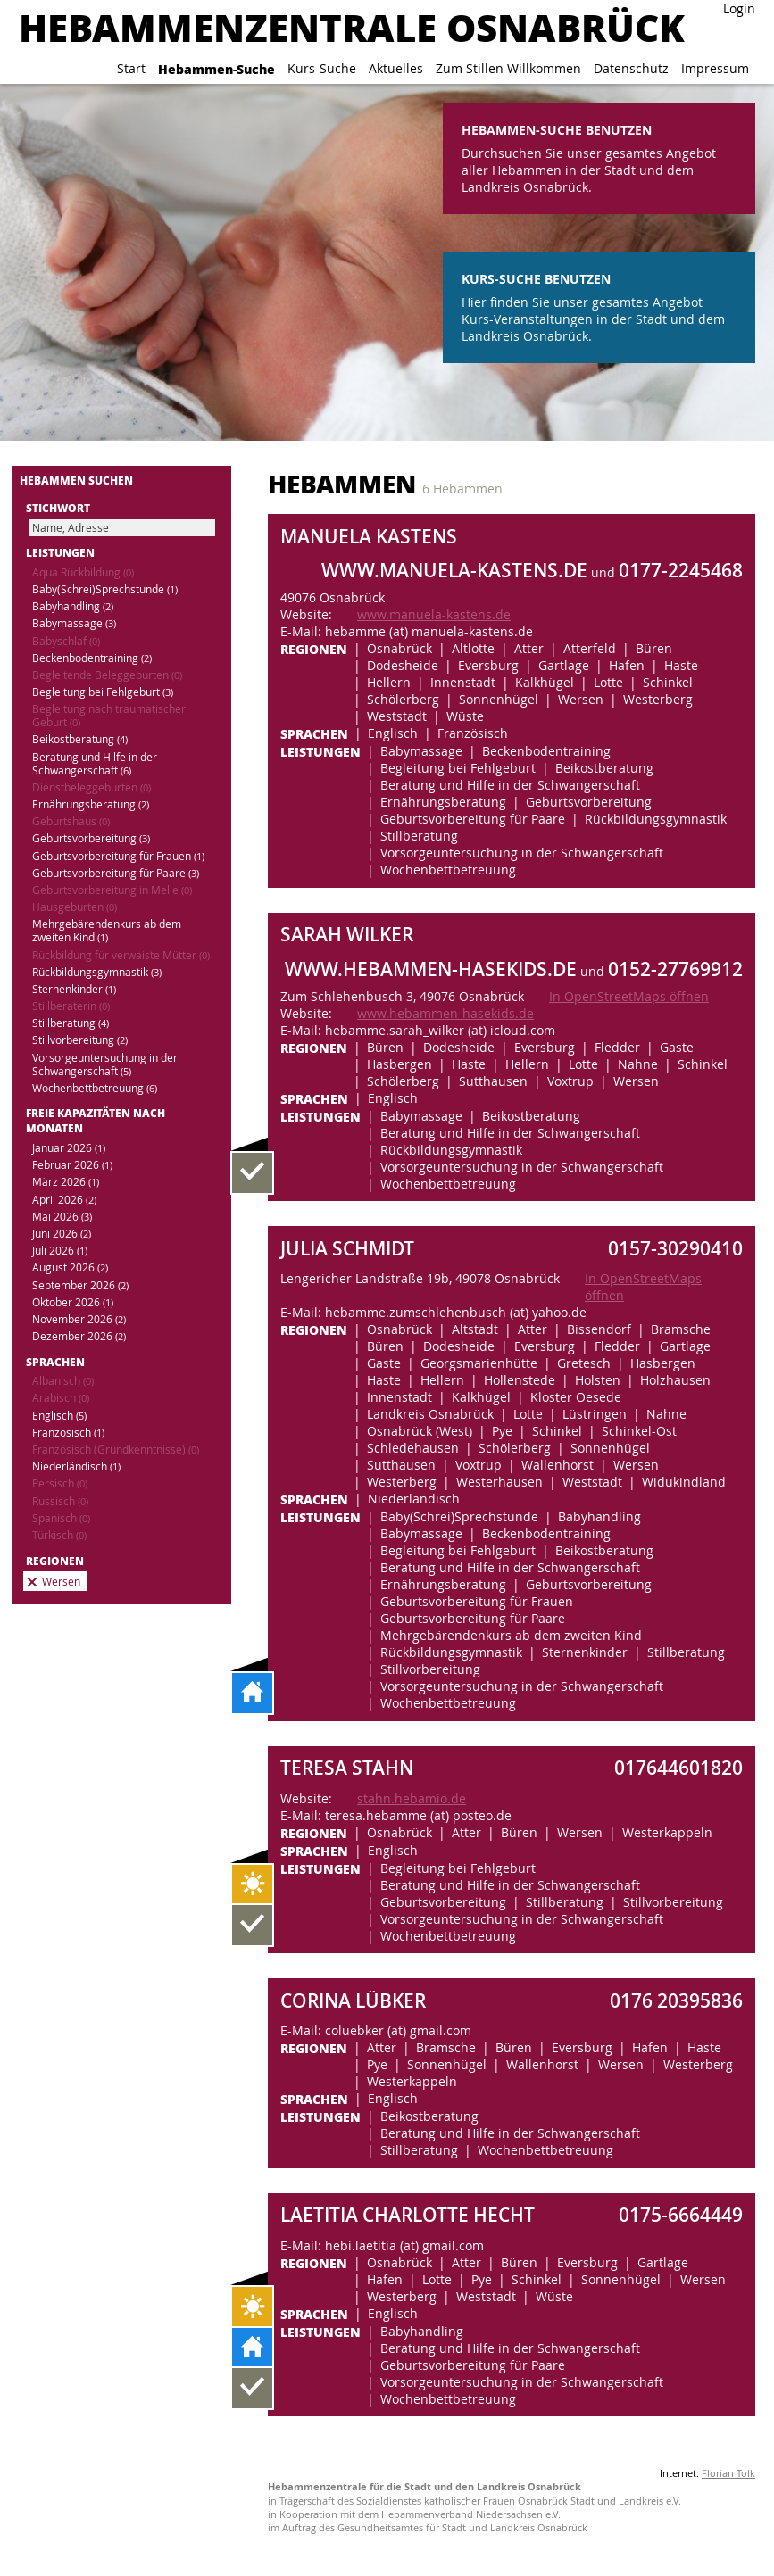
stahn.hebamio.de (411, 1798)
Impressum (715, 68)
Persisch (59, 1483)
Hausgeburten (74, 907)
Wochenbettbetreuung (94, 1088)
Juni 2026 (61, 1233)
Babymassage (74, 623)
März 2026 (65, 1182)
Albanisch (63, 1380)
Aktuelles (396, 68)
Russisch (60, 1501)
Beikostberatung (80, 739)
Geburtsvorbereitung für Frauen (118, 856)
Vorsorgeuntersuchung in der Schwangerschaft (105, 1064)
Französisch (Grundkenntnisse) (115, 1449)
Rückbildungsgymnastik (97, 972)
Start (131, 68)
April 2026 (64, 1199)
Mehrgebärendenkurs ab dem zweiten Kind (106, 930)
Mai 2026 (62, 1216)
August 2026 (70, 1267)
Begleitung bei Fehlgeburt (102, 692)
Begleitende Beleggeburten (107, 675)
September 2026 (80, 1285)
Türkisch (59, 1535)
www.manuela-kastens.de (434, 614)
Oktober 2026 (72, 1302)
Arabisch (60, 1397)
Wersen (61, 1581)
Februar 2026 (72, 1165)
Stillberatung (70, 1023)
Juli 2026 (59, 1250)
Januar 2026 (68, 1148)
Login (739, 8)
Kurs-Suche (321, 68)
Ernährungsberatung (90, 804)
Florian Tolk (728, 2473)
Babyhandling (72, 606)
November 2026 (79, 1319)
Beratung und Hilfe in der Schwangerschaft (94, 763)
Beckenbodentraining (92, 658)
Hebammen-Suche (216, 69)
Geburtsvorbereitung (91, 838)
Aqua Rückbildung (83, 572)
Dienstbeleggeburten (91, 787)
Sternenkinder (74, 989)
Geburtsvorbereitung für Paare (115, 873)
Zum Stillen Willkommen (508, 68)
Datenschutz (631, 68)
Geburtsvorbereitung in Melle (112, 890)
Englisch (59, 1415)
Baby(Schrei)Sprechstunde (105, 589)
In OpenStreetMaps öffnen (629, 996)
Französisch (68, 1432)
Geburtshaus (71, 821)
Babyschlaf (66, 641)
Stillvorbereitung (80, 1040)
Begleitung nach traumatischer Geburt (109, 715)
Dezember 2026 (79, 1336)
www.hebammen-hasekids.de (445, 1013)
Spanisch (61, 1518)
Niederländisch (76, 1466)
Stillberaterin (71, 1006)
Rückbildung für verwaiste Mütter (121, 955)
